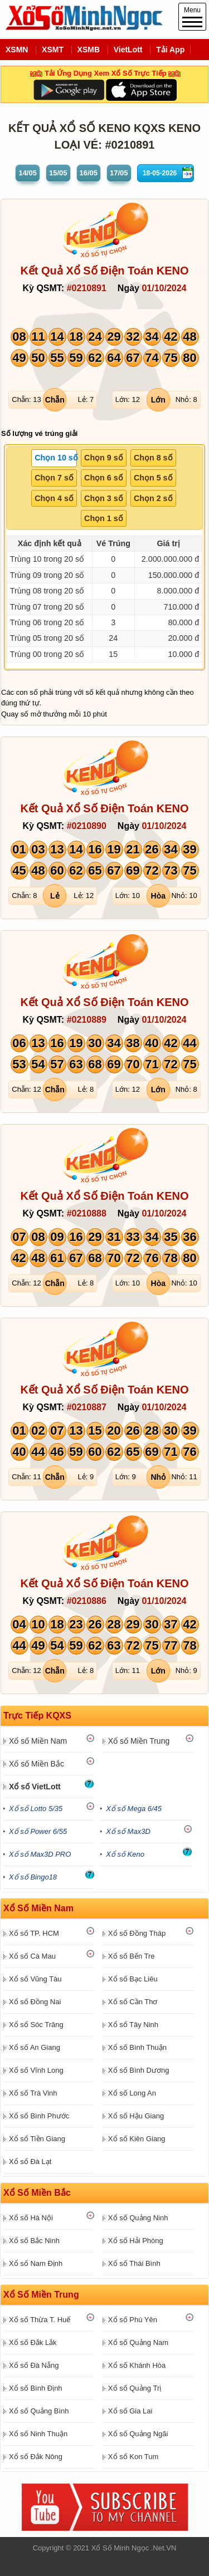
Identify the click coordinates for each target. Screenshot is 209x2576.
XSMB (88, 49)
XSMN (17, 49)
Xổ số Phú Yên (132, 2319)
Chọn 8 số (153, 457)
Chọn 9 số (103, 457)
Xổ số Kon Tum (133, 2456)
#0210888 (86, 1213)
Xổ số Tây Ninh (133, 2024)
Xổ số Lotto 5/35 (35, 1808)
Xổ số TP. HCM (34, 1933)
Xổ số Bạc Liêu (133, 1979)
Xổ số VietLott (35, 1786)
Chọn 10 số (56, 457)
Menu (192, 16)
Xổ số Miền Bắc (36, 1763)
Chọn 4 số (54, 498)
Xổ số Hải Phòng (135, 2240)
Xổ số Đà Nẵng (34, 2365)
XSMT (53, 49)
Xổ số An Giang (34, 2047)
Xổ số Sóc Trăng (36, 2024)
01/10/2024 (164, 288)
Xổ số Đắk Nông (35, 2456)
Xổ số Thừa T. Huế (39, 2319)
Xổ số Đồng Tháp (137, 1933)
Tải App (170, 49)
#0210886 (86, 1601)
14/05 (27, 173)
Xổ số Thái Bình (134, 2263)
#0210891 (86, 288)
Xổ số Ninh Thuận (38, 2434)
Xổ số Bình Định (35, 2388)
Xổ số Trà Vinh (33, 2093)
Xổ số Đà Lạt (30, 2161)
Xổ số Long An (132, 2093)
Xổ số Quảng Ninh (138, 2218)
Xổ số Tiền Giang (37, 2139)
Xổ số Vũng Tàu (35, 1979)
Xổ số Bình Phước (39, 2116)
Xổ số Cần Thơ (133, 2002)
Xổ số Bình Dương (138, 2070)
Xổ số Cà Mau (32, 1956)
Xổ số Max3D (128, 1831)
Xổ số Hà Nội (31, 2218)
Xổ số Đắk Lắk (33, 2342)
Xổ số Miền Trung (138, 1740)
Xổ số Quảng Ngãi (138, 2434)
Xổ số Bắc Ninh (34, 2240)
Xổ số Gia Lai (130, 2411)
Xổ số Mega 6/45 (134, 1808)
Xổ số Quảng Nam (138, 2342)
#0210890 (86, 826)
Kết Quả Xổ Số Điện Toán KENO (104, 270)
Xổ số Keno (125, 1854)
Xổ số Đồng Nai (35, 2002)
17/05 (119, 173)
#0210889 (86, 1019)
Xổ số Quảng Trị (134, 2388)
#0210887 (86, 1407)
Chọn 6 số (103, 477)
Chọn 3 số (103, 498)
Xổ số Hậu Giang (136, 2116)
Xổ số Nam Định (35, 2263)
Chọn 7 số (54, 477)
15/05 (58, 173)
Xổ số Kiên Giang (137, 2139)
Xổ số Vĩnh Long (36, 2070)
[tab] (54, 458)
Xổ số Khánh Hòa (137, 2365)
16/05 (89, 173)
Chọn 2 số (153, 498)
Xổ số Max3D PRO (40, 1854)
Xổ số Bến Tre (131, 1956)
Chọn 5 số (153, 477)
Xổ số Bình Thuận (137, 2047)
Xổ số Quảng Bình (39, 2411)
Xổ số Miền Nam (38, 1740)
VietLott (128, 49)
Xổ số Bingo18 (33, 1877)
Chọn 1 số (103, 518)
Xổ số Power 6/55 (38, 1831)
